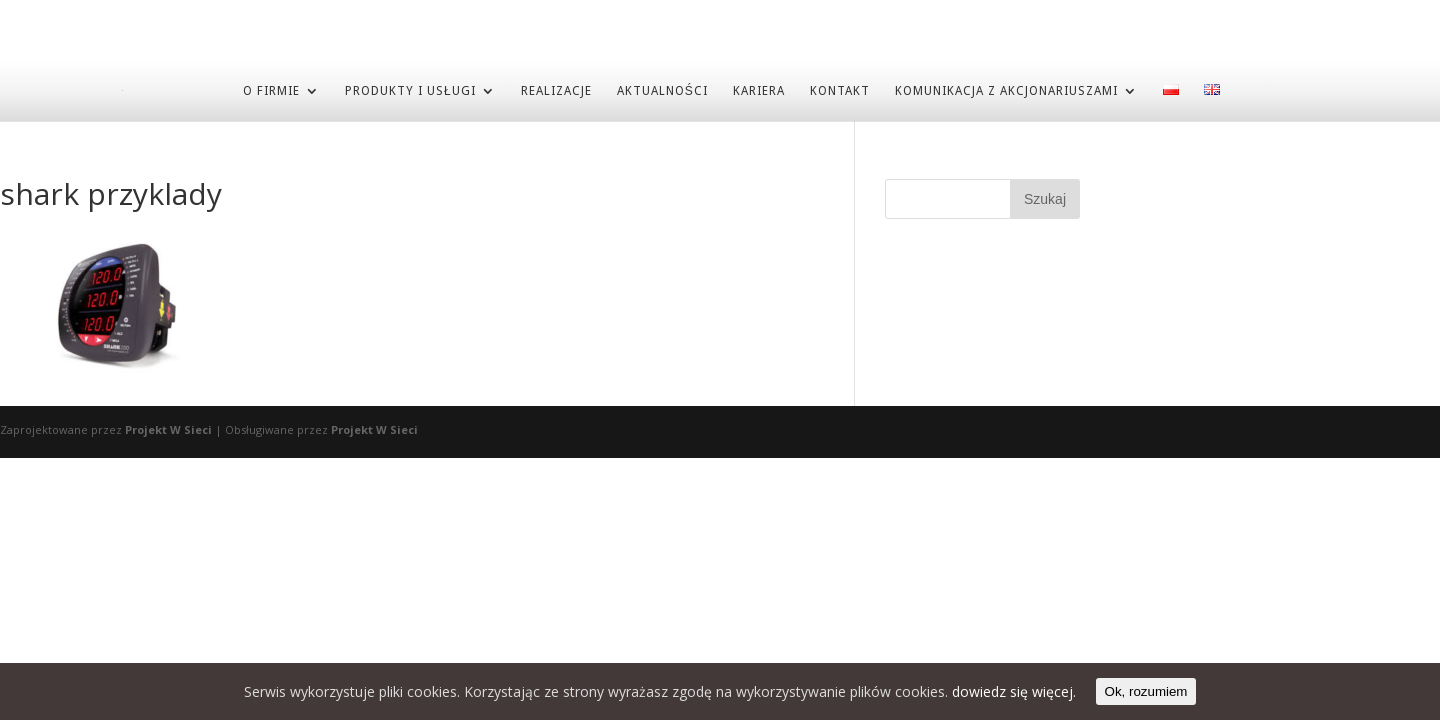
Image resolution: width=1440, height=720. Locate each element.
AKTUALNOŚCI (662, 90)
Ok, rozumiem (1146, 691)
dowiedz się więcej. (1014, 691)
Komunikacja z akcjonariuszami (1006, 90)
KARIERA (759, 90)
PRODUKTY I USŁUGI (410, 90)
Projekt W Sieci (168, 428)
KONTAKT (840, 90)
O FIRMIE (271, 90)
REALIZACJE (556, 90)
